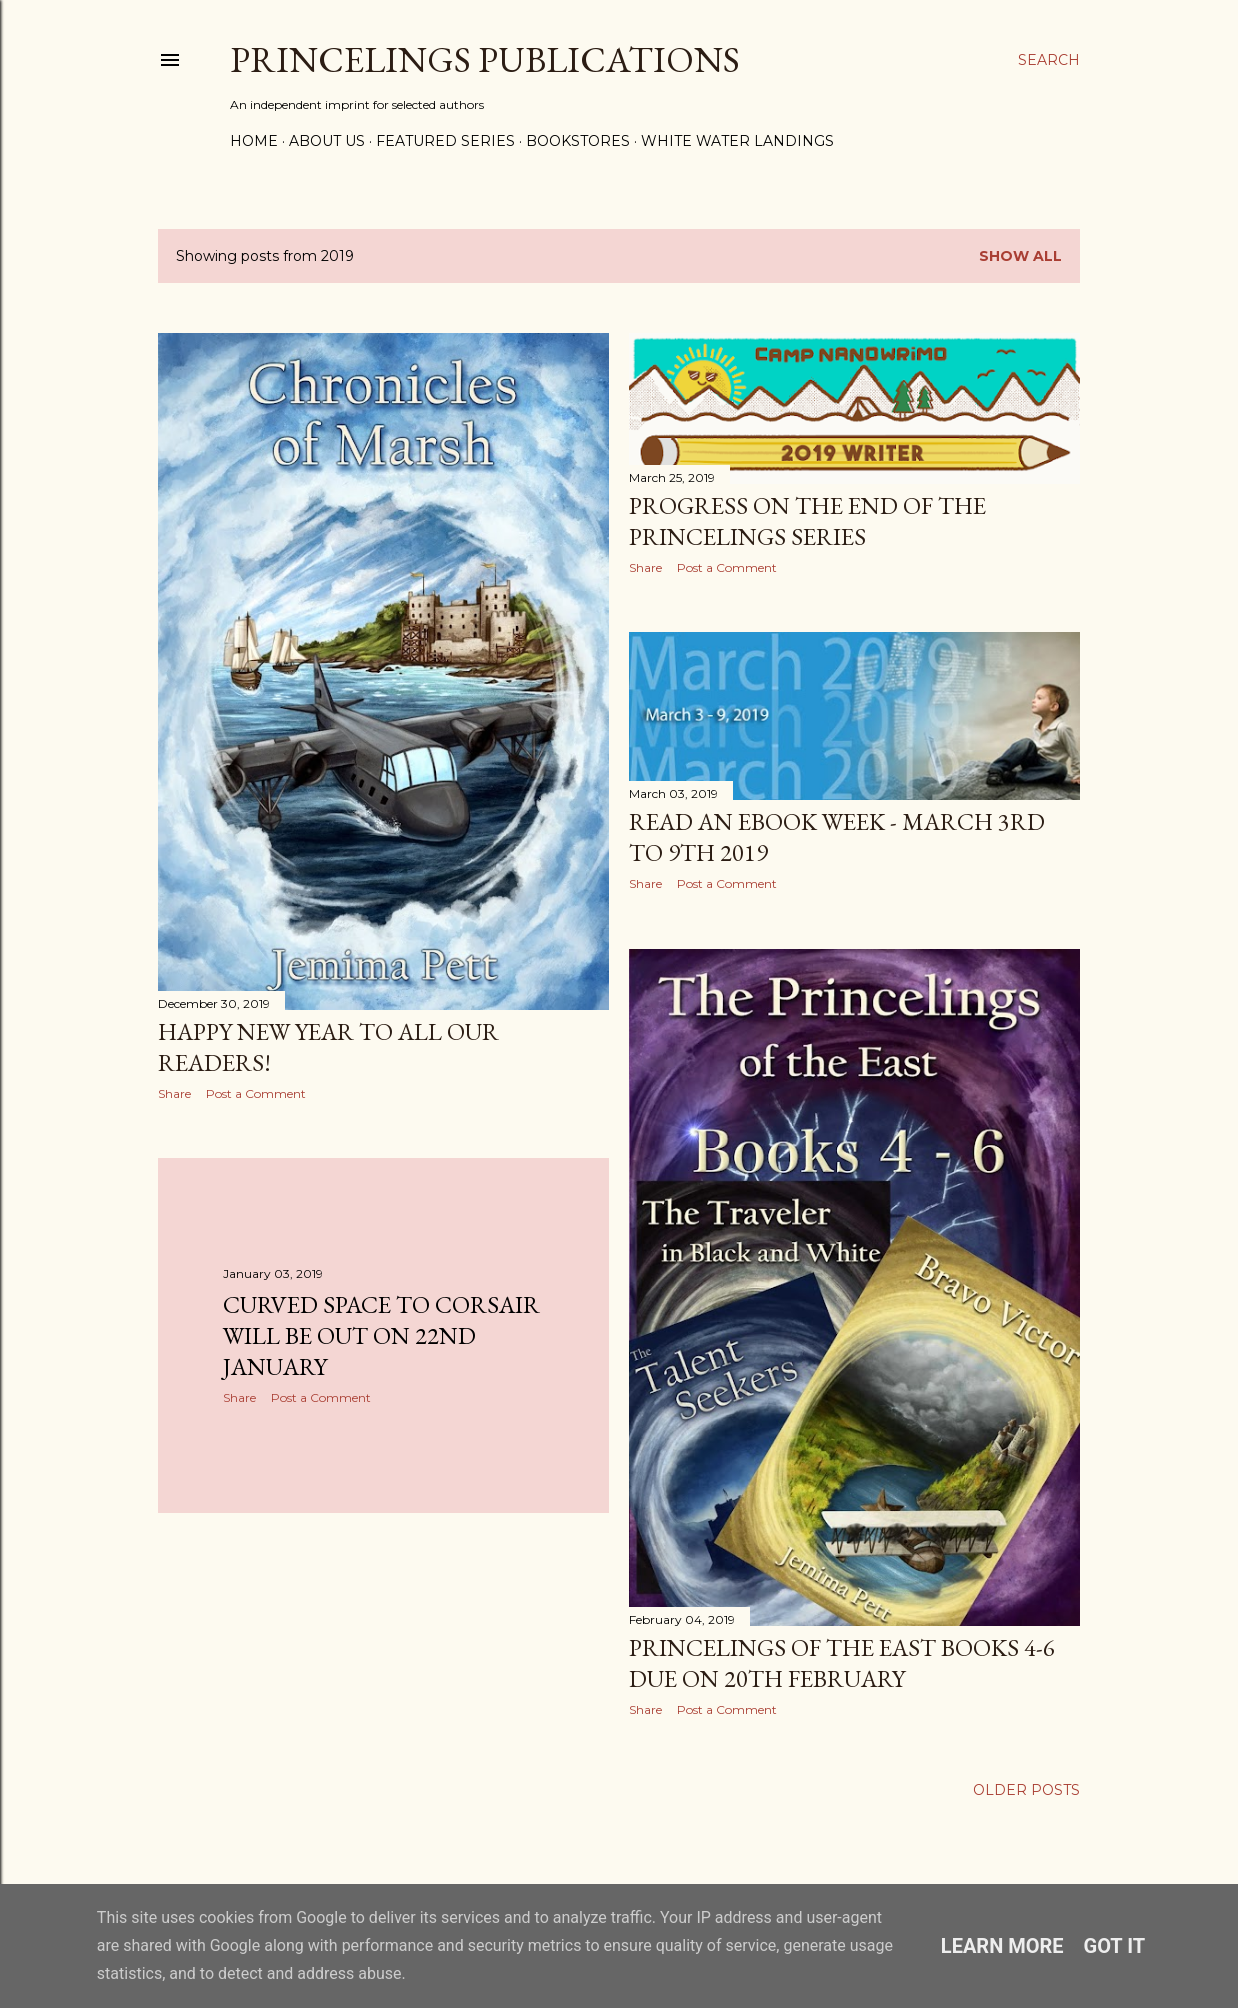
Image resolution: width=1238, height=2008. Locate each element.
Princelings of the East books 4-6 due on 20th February (842, 1663)
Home (254, 141)
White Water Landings (737, 141)
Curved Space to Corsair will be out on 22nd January (381, 1335)
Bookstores (578, 141)
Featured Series (445, 141)
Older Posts (1026, 1790)
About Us (327, 141)
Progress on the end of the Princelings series (807, 521)
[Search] (1049, 60)
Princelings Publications (485, 59)
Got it (1115, 1946)
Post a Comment (256, 1093)
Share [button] (174, 1093)
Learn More (1002, 1946)
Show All (1020, 256)
